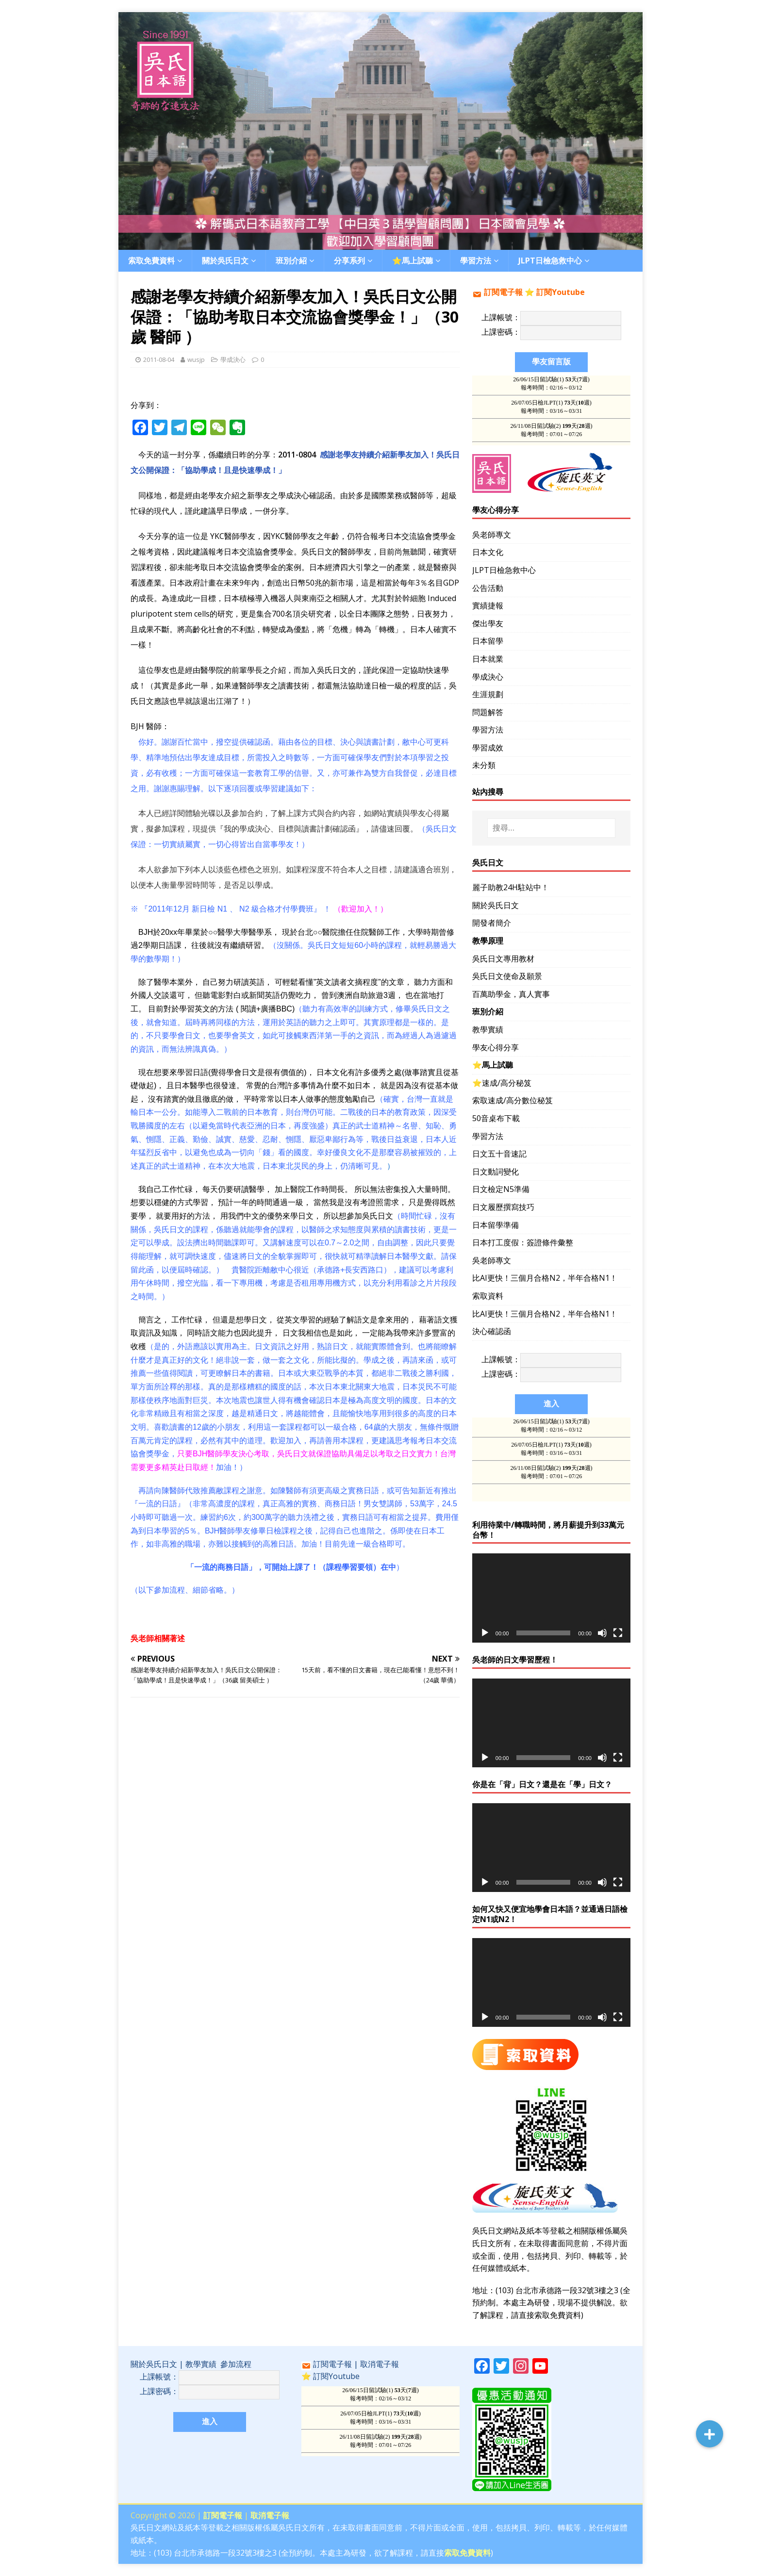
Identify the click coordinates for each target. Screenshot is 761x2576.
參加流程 (235, 2364)
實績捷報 (487, 605)
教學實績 (487, 1029)
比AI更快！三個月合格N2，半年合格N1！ (544, 1277)
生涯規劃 (487, 694)
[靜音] (602, 1633)
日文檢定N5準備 (500, 1189)
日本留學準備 (495, 1225)
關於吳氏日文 (225, 260)
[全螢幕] (618, 1633)
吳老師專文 (491, 534)
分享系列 (349, 260)
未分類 (484, 765)
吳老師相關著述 (158, 1638)
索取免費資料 (151, 260)
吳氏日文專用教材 (503, 958)
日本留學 (487, 641)
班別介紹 (291, 260)
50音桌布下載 (496, 1118)
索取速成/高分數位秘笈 (512, 1100)
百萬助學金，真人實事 (511, 994)
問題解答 (487, 712)
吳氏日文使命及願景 (507, 976)
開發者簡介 (491, 922)
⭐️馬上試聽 (412, 260)
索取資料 (487, 1295)
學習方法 (475, 260)
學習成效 (487, 747)
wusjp (196, 359)
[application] (551, 1597)
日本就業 (487, 658)
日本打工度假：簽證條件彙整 (522, 1242)
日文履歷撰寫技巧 (503, 1207)
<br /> (380, 2421)
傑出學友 (487, 623)
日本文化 (487, 552)
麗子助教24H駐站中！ (510, 887)
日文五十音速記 (499, 1153)
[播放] (485, 1633)
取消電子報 (379, 2364)
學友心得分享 (495, 1047)
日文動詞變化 (495, 1171)
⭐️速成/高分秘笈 (501, 1082)
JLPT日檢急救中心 (550, 260)
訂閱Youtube (560, 292)
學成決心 (233, 359)
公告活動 (487, 588)
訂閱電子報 (503, 292)
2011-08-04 (158, 359)
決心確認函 (491, 1331)
